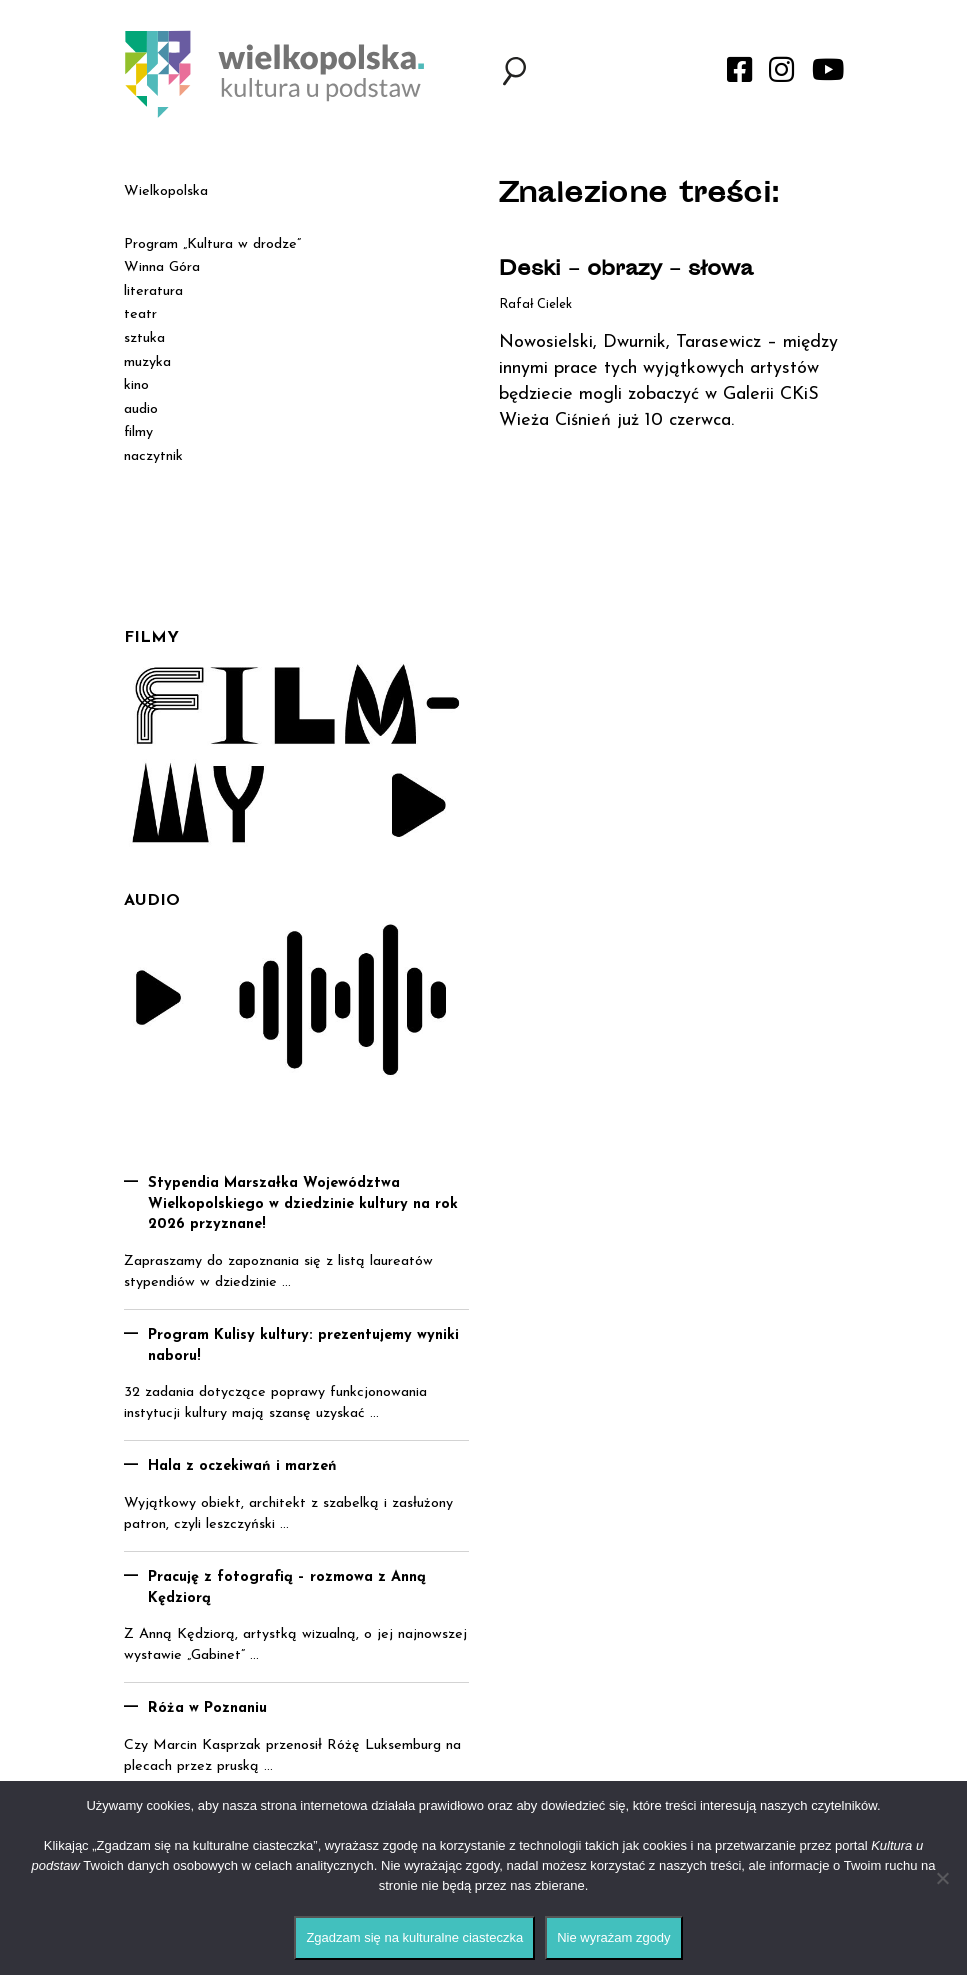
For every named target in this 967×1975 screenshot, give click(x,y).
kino (136, 385)
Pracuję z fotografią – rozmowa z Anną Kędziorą (287, 1588)
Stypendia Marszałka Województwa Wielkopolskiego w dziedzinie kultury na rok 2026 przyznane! (303, 1204)
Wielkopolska (166, 191)
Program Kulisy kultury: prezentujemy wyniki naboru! (303, 1346)
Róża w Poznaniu (207, 1708)
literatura (153, 291)
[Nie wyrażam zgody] (942, 1878)
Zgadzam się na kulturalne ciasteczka (414, 1937)
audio (141, 409)
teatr (140, 314)
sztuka (144, 338)
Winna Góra (162, 267)
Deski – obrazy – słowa (626, 270)
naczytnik (153, 456)
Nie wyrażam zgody (613, 1937)
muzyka (147, 362)
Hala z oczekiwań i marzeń (242, 1466)
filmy (138, 432)
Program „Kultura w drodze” (212, 244)
